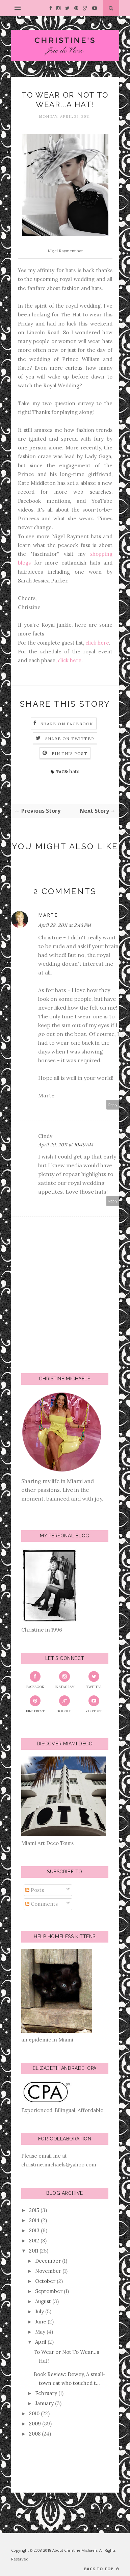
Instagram (65, 1680)
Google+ (64, 1704)
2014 (34, 2220)
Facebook (35, 1680)
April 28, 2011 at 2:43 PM (64, 925)
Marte (48, 915)
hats (74, 771)
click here (97, 643)
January (44, 2403)
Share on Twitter (69, 738)
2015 (34, 2210)
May (40, 2331)
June (40, 2321)
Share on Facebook (67, 723)
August (43, 2301)
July (39, 2311)
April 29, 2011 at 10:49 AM (65, 1145)
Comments (41, 1904)
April (40, 2342)
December (48, 2261)
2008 (35, 2433)
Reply (113, 1104)
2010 (34, 2413)
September (48, 2291)
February (46, 2393)
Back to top (101, 2568)
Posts (34, 1890)
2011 (33, 2250)
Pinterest (35, 1704)
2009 (35, 2423)
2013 (34, 2230)
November (48, 2271)
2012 (34, 2240)
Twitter (94, 1680)
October (45, 2281)
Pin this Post (69, 753)
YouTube (93, 1704)
